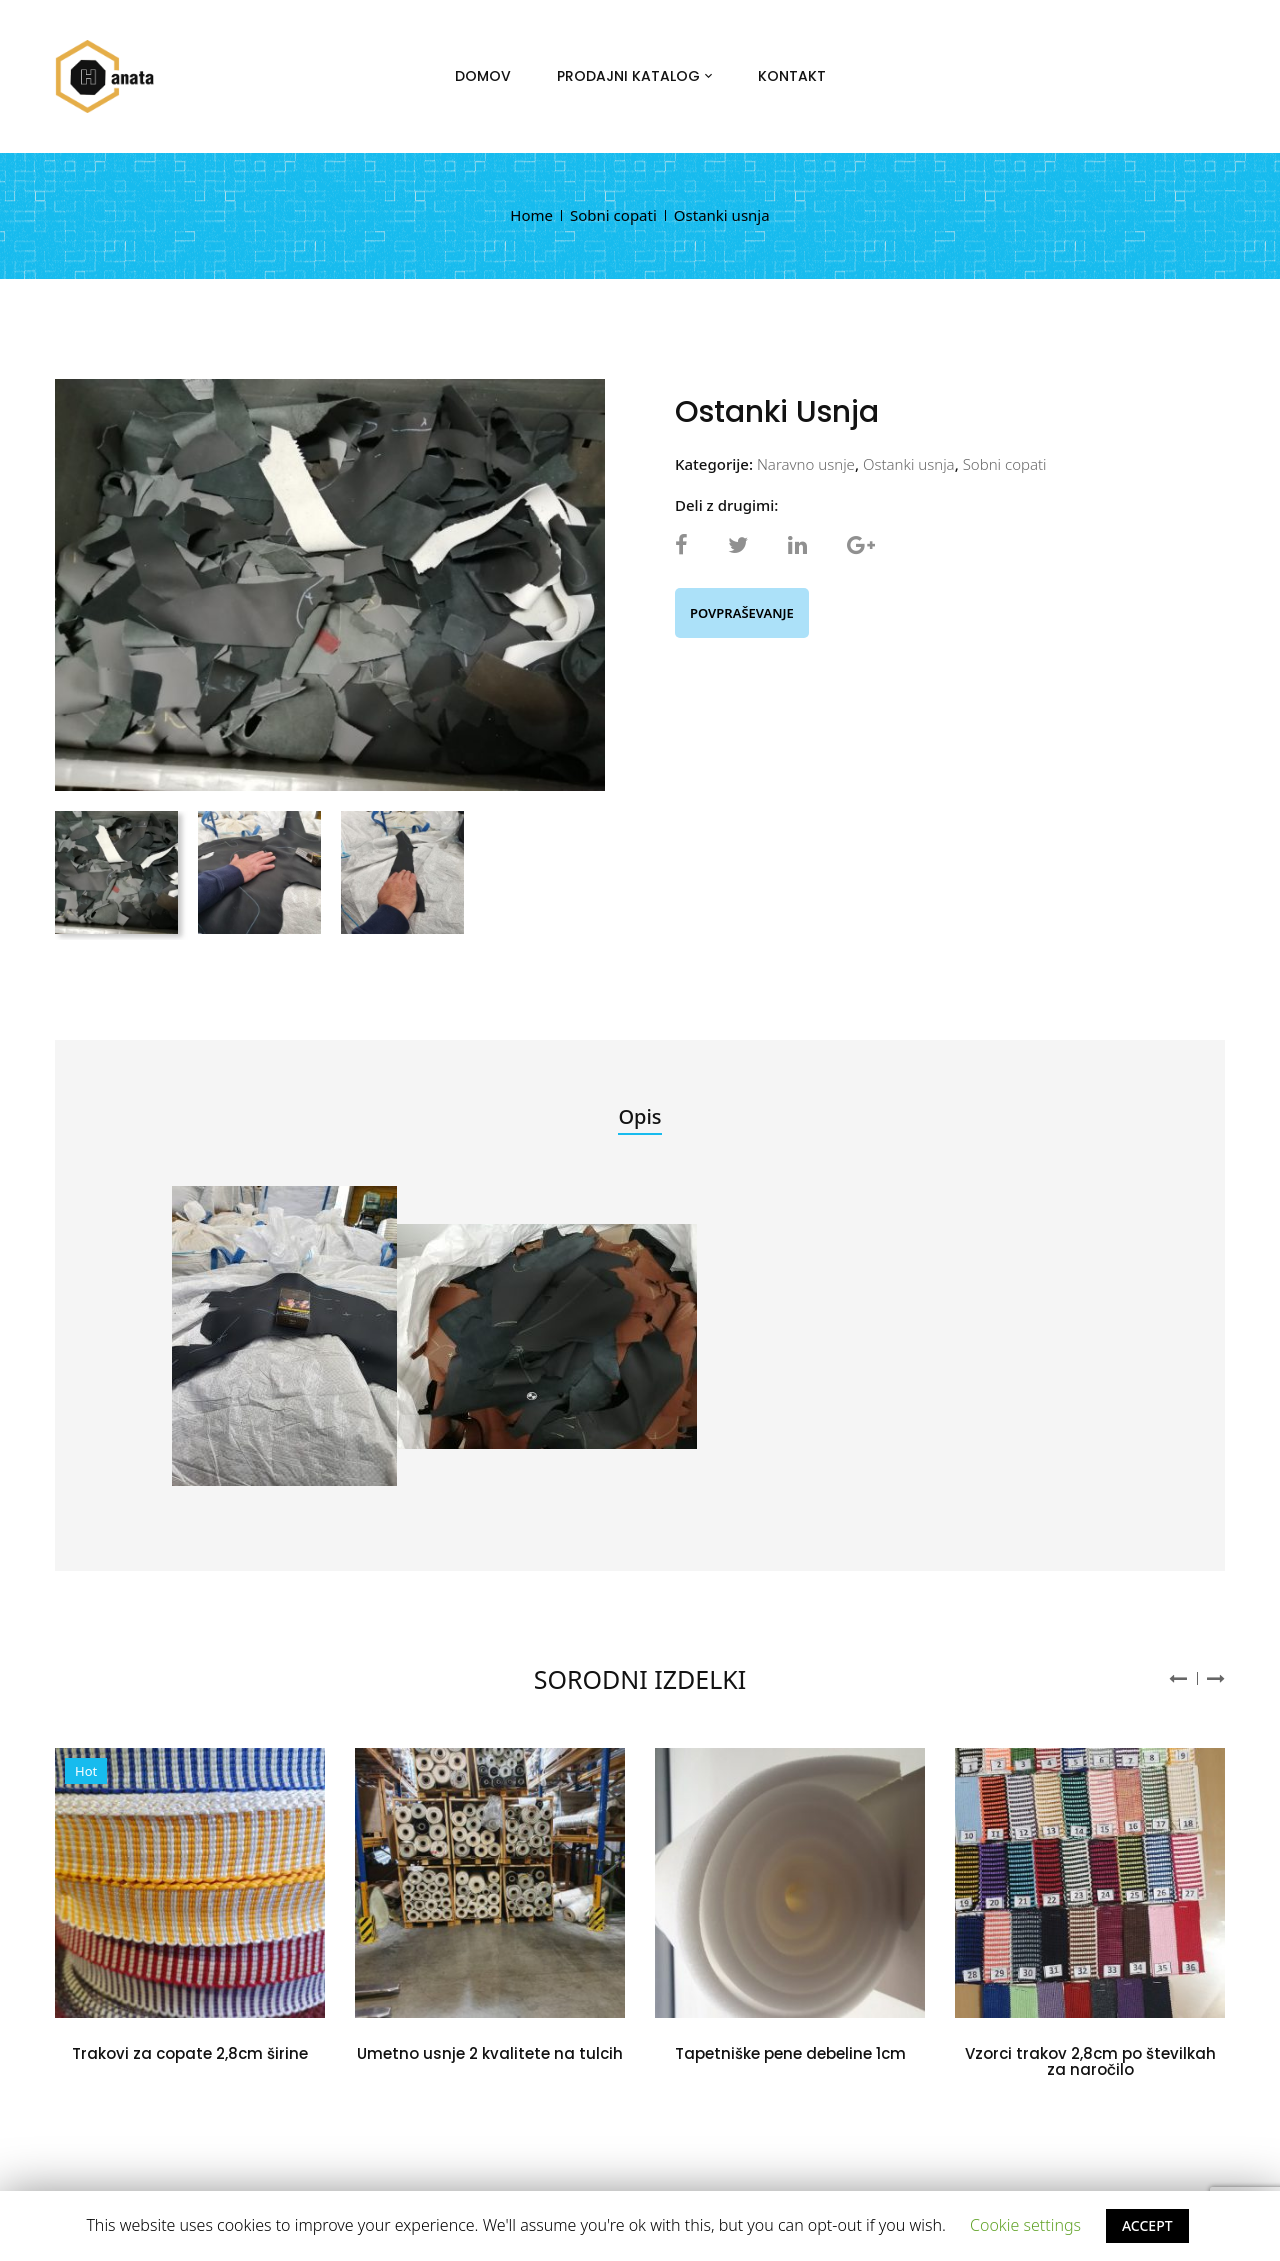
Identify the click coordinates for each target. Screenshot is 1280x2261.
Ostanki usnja (909, 464)
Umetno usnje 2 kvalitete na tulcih (490, 2053)
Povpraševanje (742, 613)
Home (531, 215)
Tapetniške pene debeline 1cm (790, 2053)
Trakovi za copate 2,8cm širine (190, 2053)
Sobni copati (613, 215)
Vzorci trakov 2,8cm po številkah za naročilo (1090, 2062)
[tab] (639, 1118)
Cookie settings (1025, 2225)
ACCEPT (1147, 2225)
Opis (639, 1116)
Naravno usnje (806, 464)
